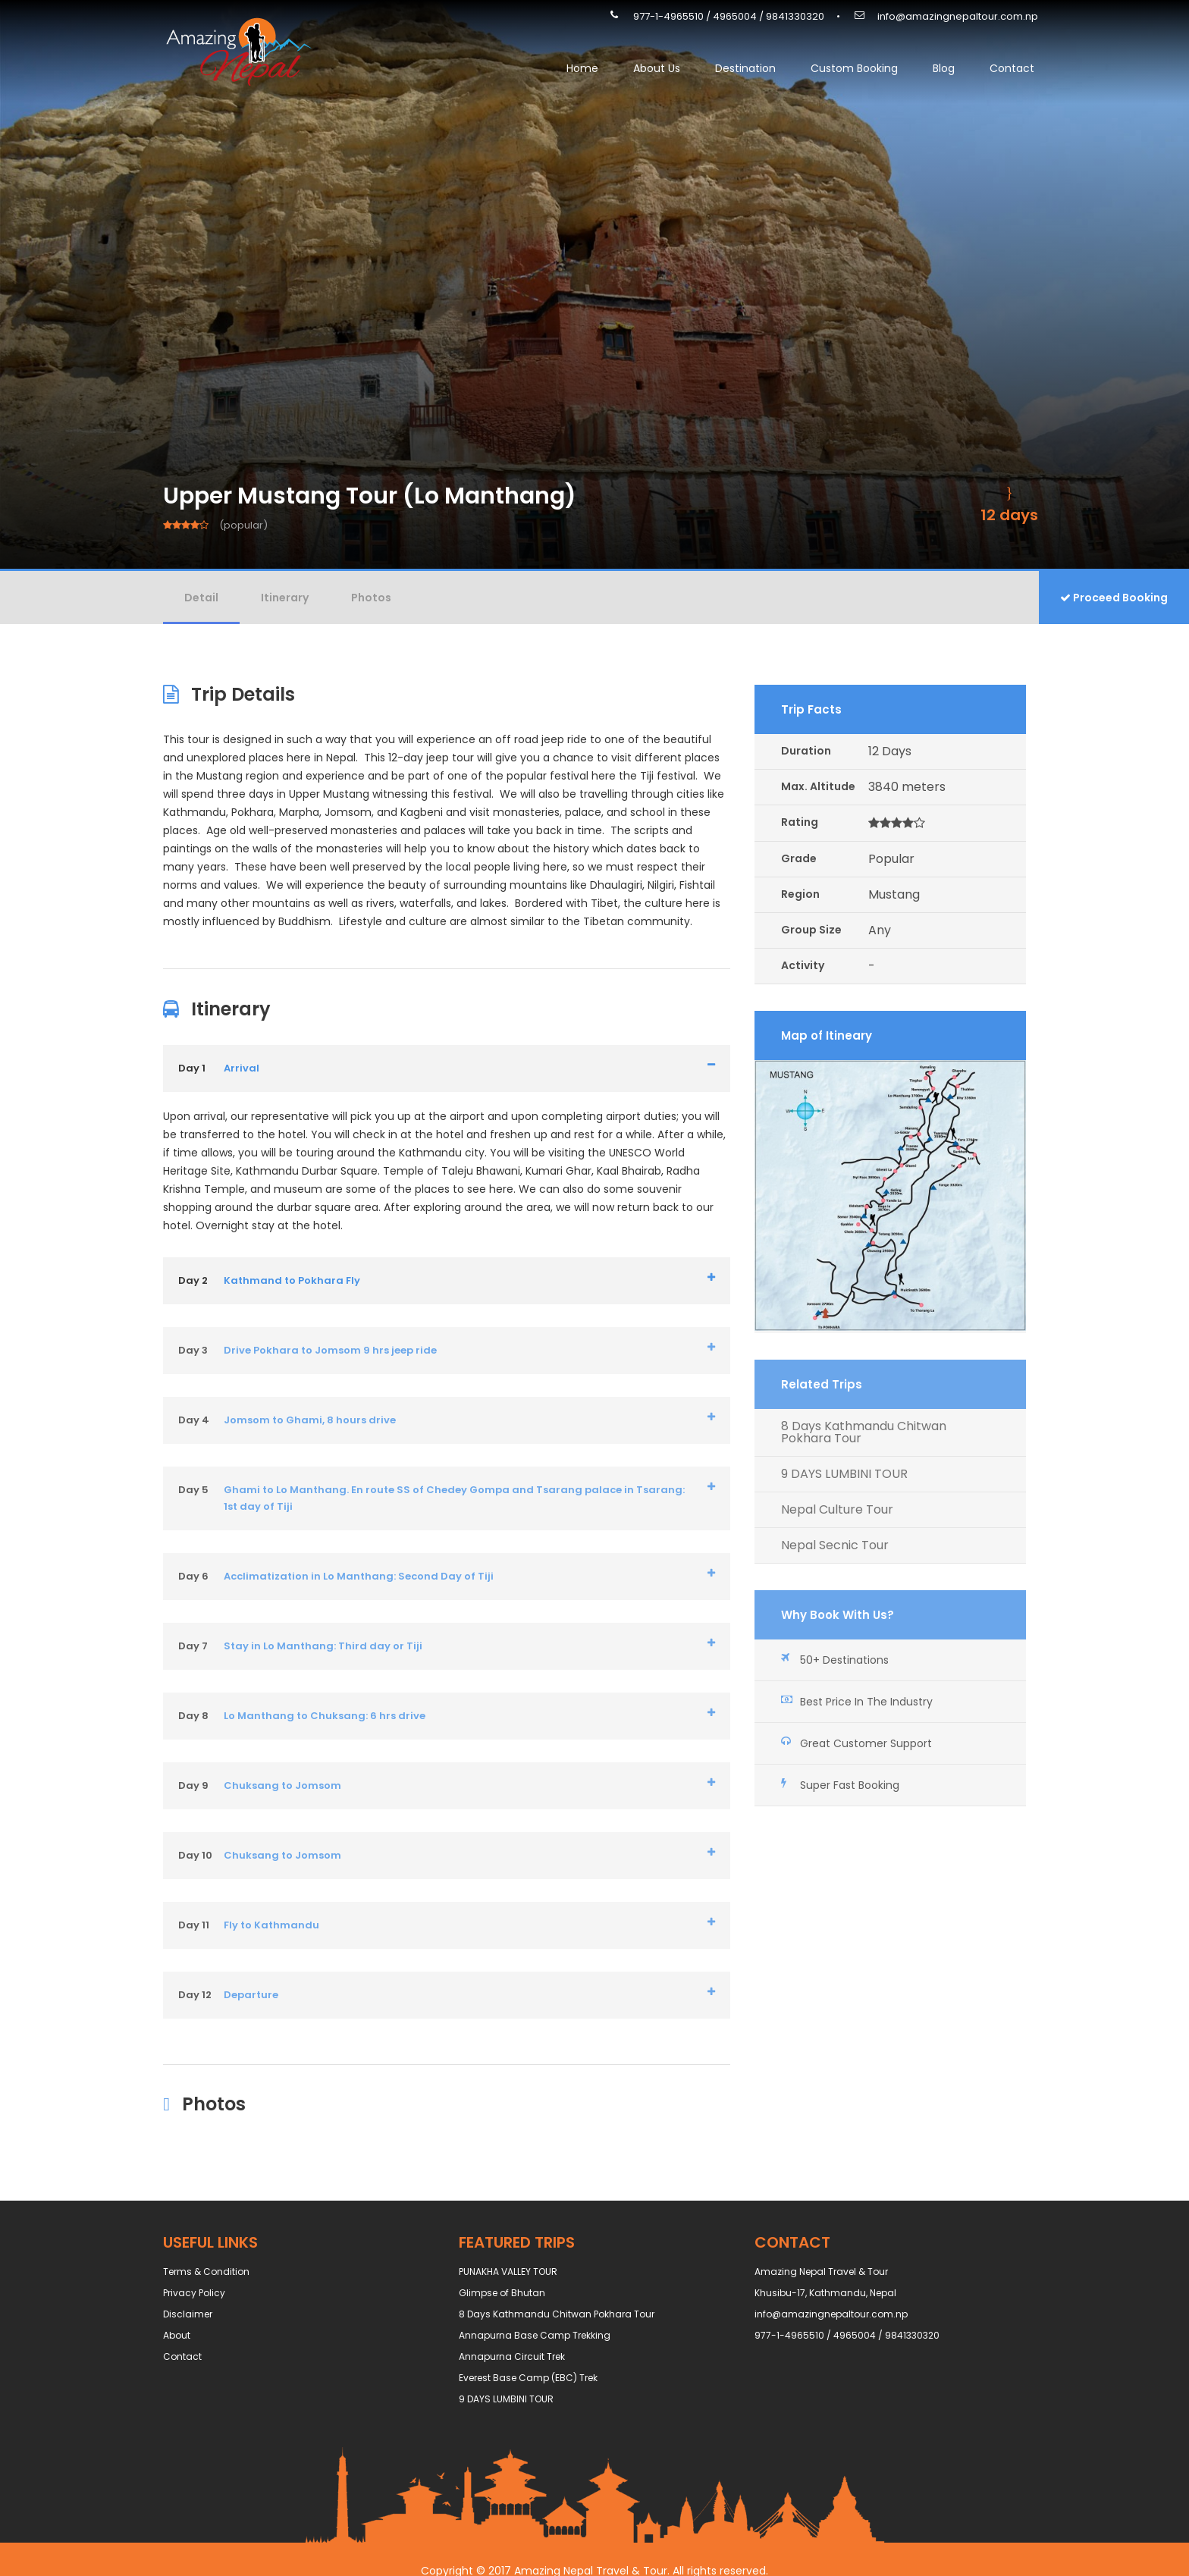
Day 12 (195, 1995)
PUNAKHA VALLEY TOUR (508, 2271)
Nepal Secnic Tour (835, 1545)
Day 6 (193, 1576)
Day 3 (193, 1350)
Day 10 (195, 1855)
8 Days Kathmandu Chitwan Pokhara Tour (863, 1432)
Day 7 (193, 1646)
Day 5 (193, 1490)
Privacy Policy (194, 2292)
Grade (799, 858)
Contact (1012, 68)
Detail (201, 597)
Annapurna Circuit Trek (512, 2356)
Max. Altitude (818, 786)
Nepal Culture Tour (837, 1510)
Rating (799, 822)
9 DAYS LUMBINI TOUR (844, 1474)
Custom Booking (854, 68)
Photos (371, 597)
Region (800, 894)
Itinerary (285, 597)
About (176, 2335)
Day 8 (193, 1715)
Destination (745, 68)
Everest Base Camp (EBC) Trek (528, 2377)
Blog (944, 68)
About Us (656, 68)
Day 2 (193, 1280)
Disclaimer (187, 2314)
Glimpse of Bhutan (502, 2292)
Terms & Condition (206, 2271)
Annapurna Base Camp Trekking (534, 2335)
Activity (802, 965)
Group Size (811, 929)
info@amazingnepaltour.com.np (957, 16)
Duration (806, 750)
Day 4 (193, 1420)
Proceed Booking (1114, 597)
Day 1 (191, 1068)
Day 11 (193, 1925)
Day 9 (193, 1785)
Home (582, 68)
